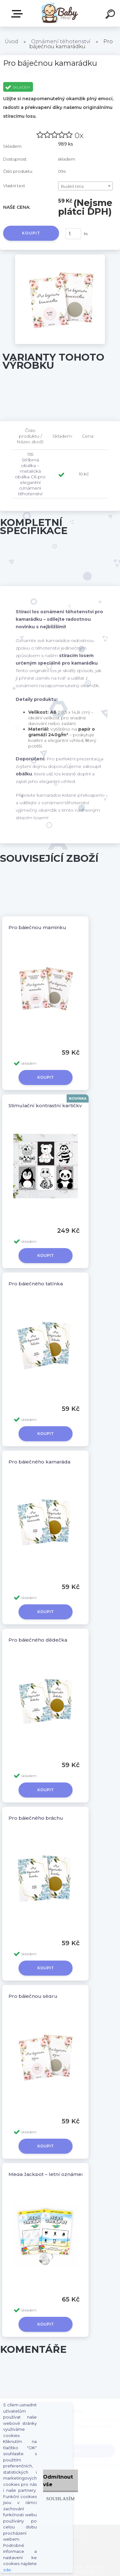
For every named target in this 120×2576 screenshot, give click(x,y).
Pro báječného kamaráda (39, 1461)
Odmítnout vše (58, 2480)
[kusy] (73, 233)
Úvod (11, 41)
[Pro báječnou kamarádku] (60, 257)
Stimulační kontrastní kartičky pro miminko (61, 1105)
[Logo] (58, 13)
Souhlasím (60, 2498)
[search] (111, 15)
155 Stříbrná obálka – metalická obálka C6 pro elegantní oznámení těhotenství (30, 473)
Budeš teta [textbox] (72, 186)
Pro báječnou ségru (32, 1996)
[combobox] (85, 186)
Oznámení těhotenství (60, 41)
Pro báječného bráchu (35, 1818)
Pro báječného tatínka (35, 1283)
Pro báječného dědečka (37, 1640)
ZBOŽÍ (18, 14)
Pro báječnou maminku (37, 927)
